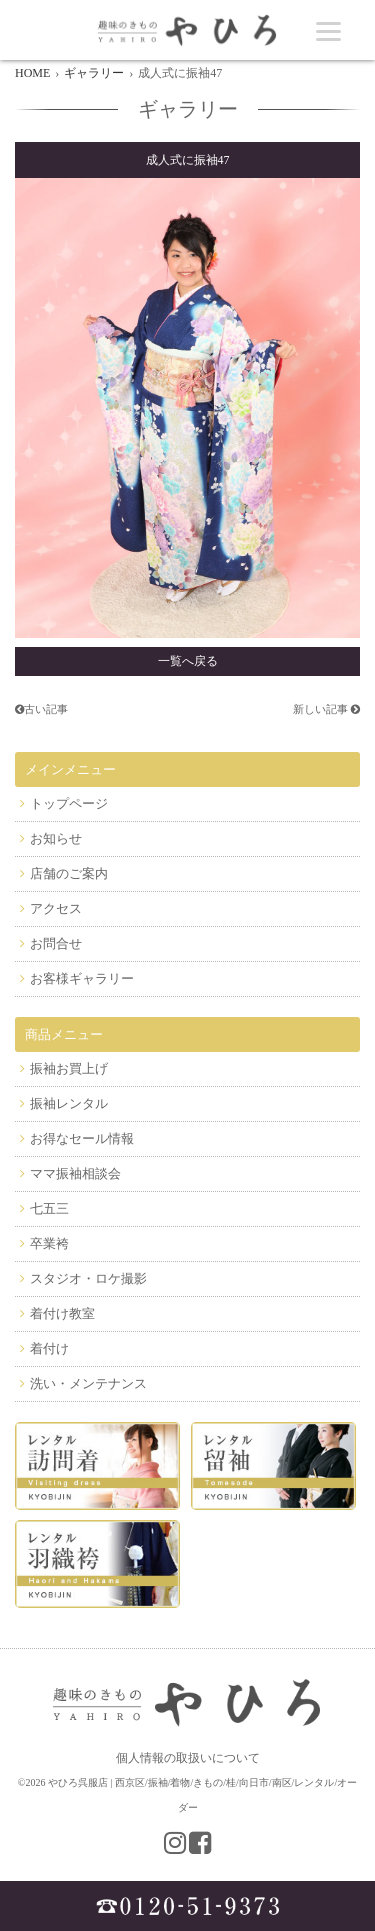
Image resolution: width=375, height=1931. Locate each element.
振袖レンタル (69, 1103)
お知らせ (56, 838)
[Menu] (328, 30)
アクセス (56, 908)
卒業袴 (49, 1243)
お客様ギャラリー (82, 978)
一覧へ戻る (188, 661)
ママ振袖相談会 (75, 1173)
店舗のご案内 (69, 873)
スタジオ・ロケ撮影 (88, 1278)
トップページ (69, 803)
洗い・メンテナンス (88, 1383)
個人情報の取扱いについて (188, 1758)
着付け (49, 1348)
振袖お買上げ (69, 1068)
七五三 (49, 1208)
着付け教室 (62, 1313)
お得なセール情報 (82, 1138)
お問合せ (56, 943)
